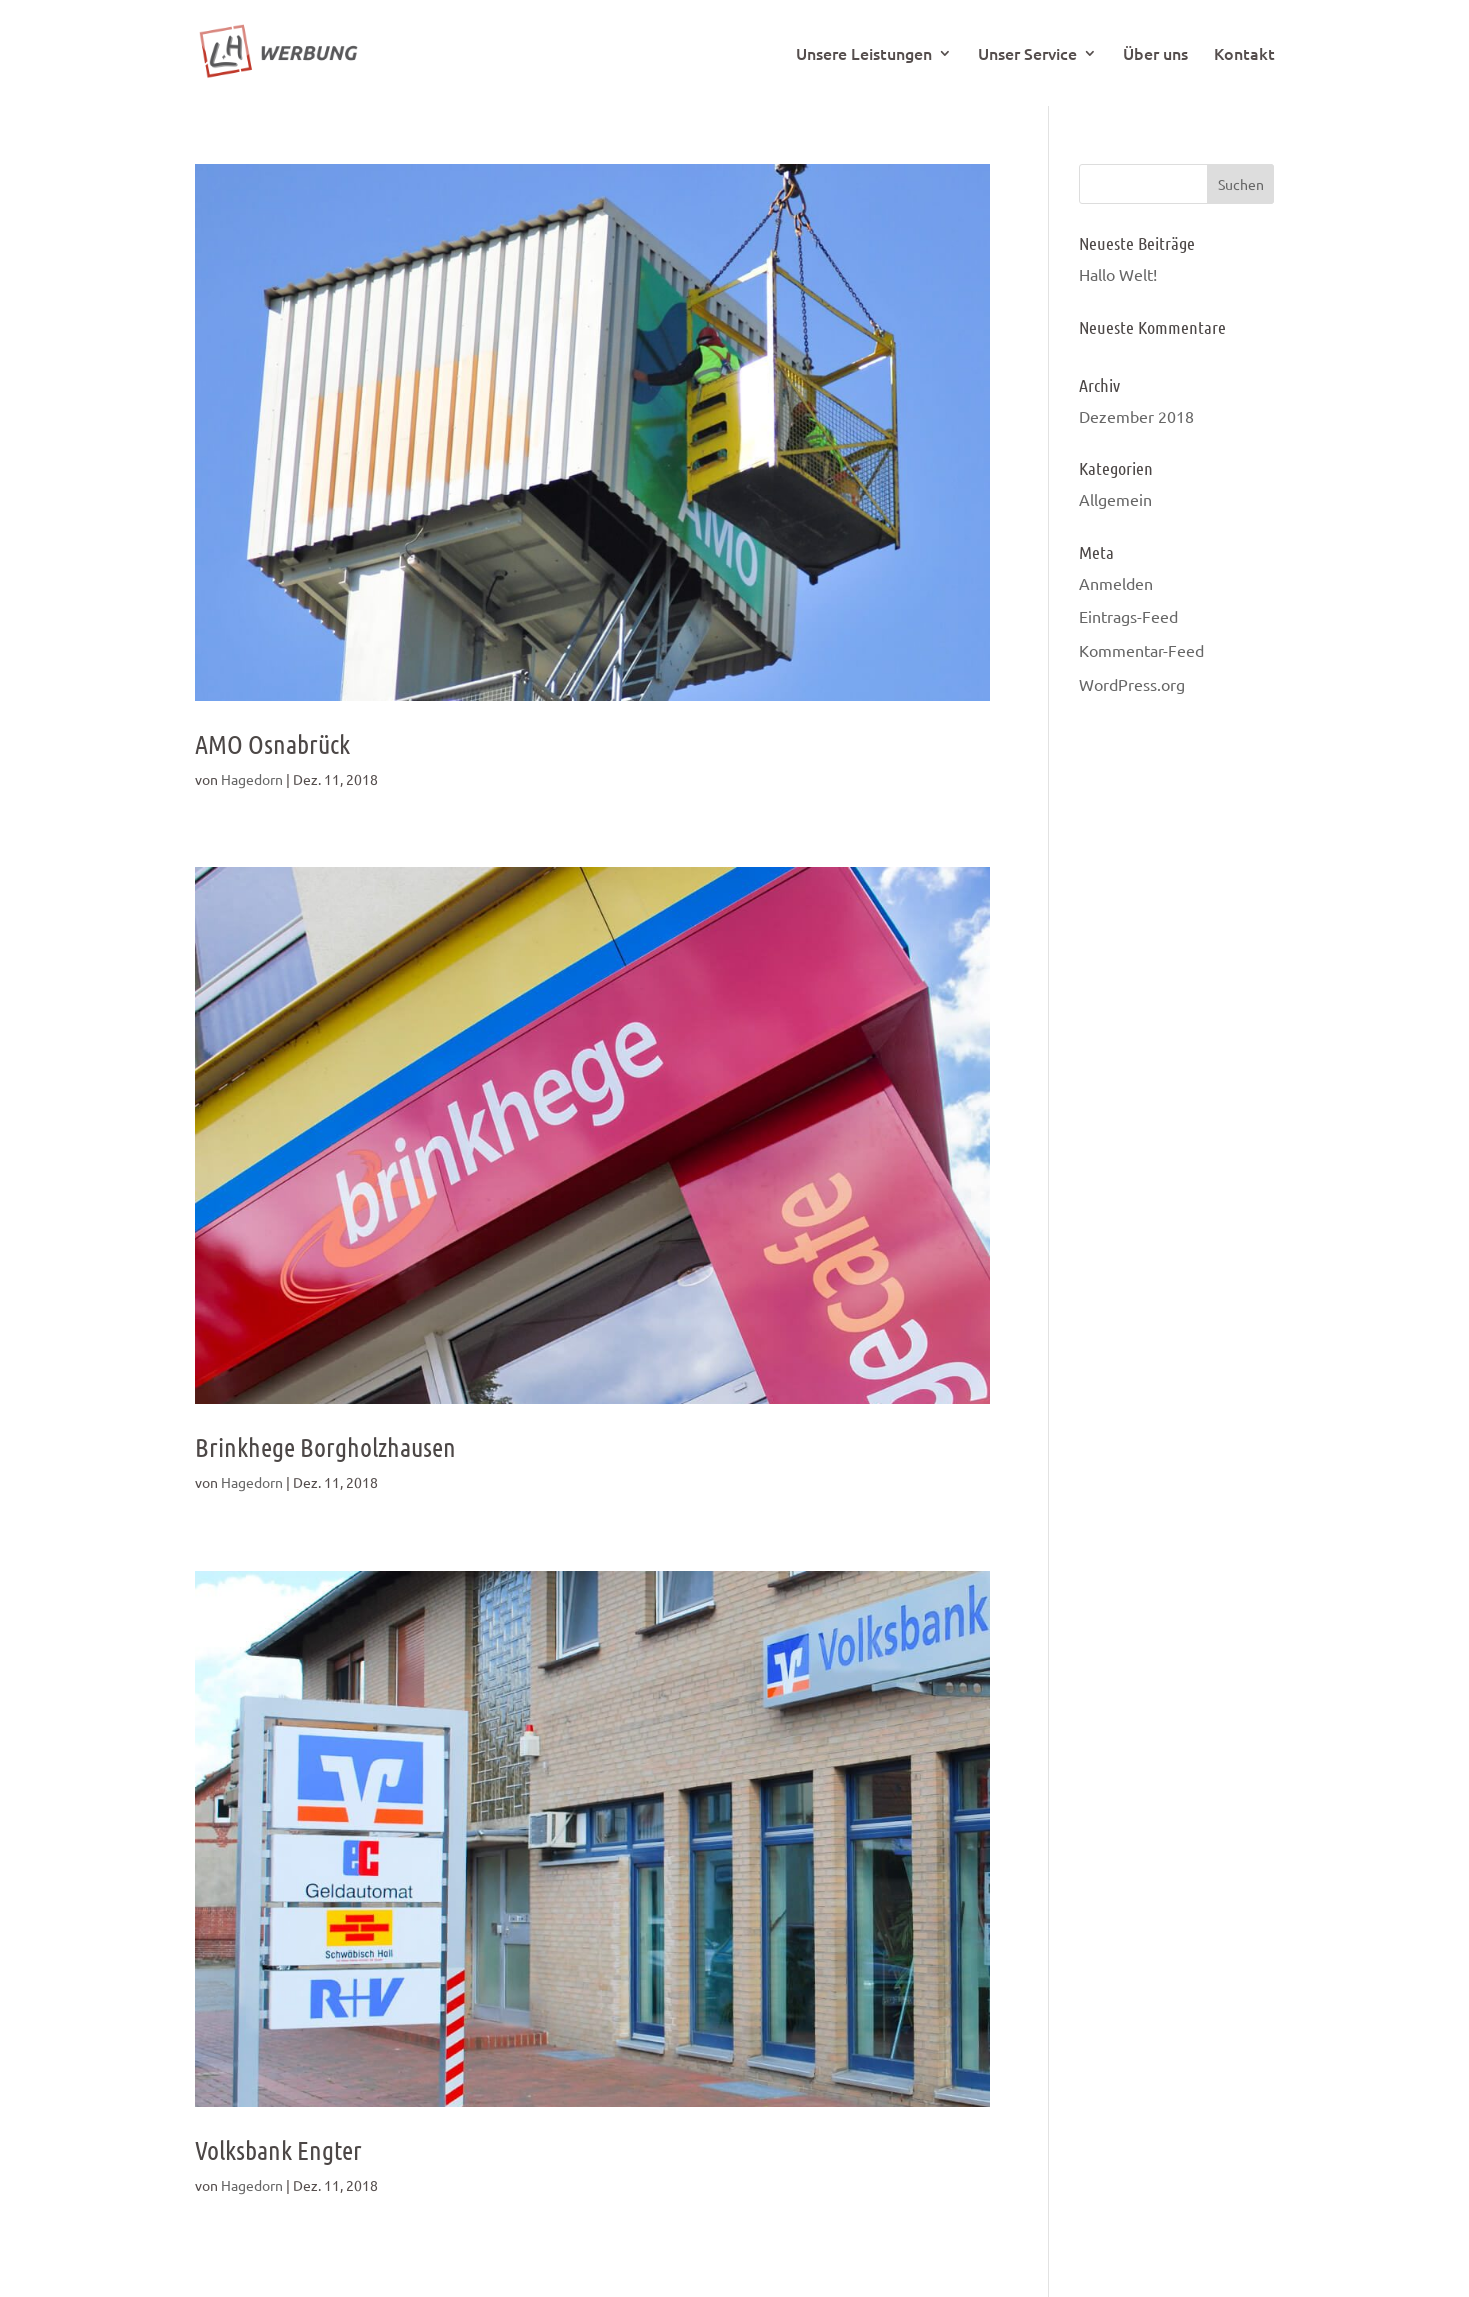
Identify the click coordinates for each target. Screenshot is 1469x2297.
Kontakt (1244, 55)
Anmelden (1116, 583)
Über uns (1155, 55)
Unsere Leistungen (864, 55)
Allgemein (1115, 499)
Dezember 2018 (1136, 416)
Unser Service (1027, 55)
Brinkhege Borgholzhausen (325, 1446)
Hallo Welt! (1118, 274)
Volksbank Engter (278, 2149)
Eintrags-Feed (1128, 616)
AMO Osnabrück (272, 743)
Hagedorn (252, 779)
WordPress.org (1132, 684)
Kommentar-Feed (1141, 650)
